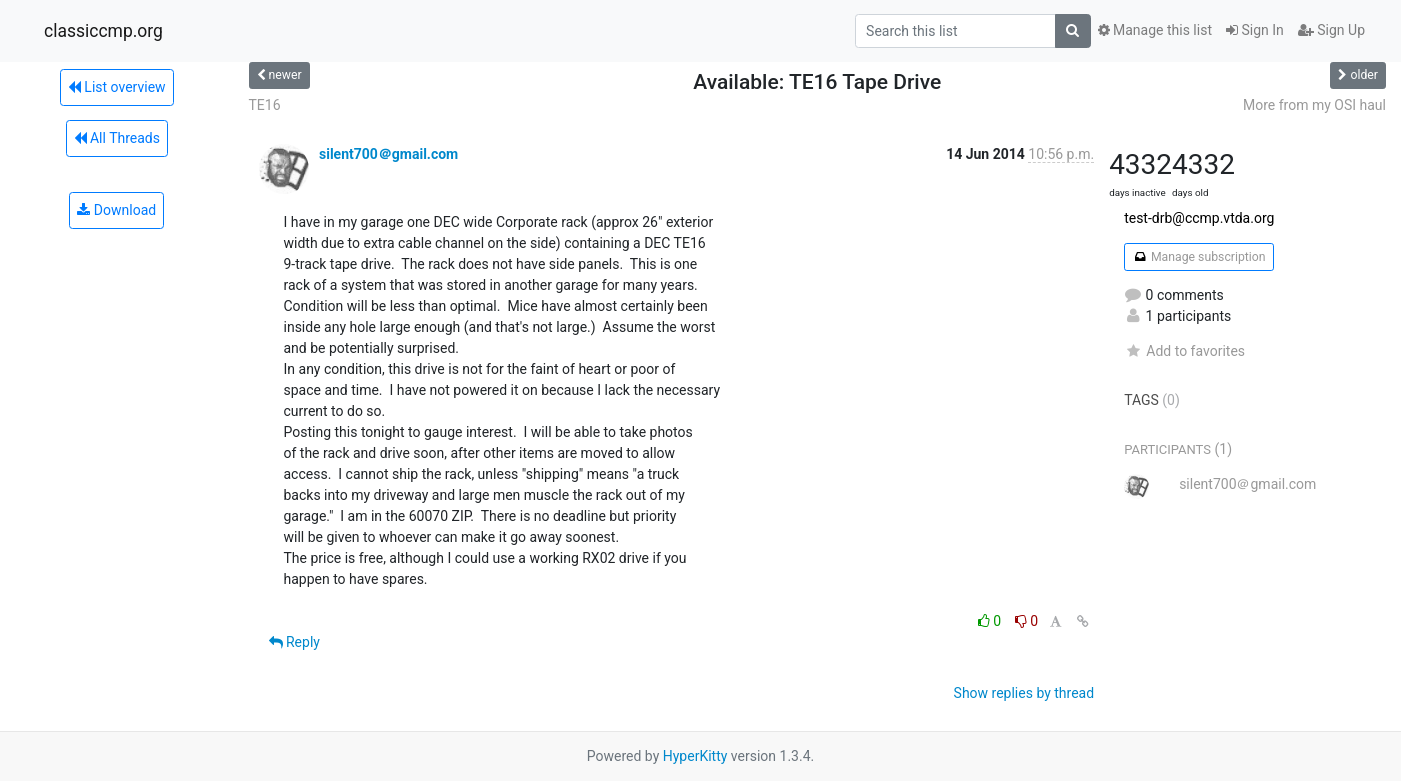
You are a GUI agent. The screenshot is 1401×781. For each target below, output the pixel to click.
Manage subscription (1198, 257)
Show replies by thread (1024, 693)
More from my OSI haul (1314, 105)
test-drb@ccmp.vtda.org (1199, 218)
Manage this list (1155, 30)
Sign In (1255, 30)
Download (116, 210)
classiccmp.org (103, 31)
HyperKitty (695, 756)
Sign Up (1331, 30)
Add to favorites (1184, 351)
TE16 (265, 105)
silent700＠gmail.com (388, 154)
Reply (294, 642)
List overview (117, 87)
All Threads (117, 138)
